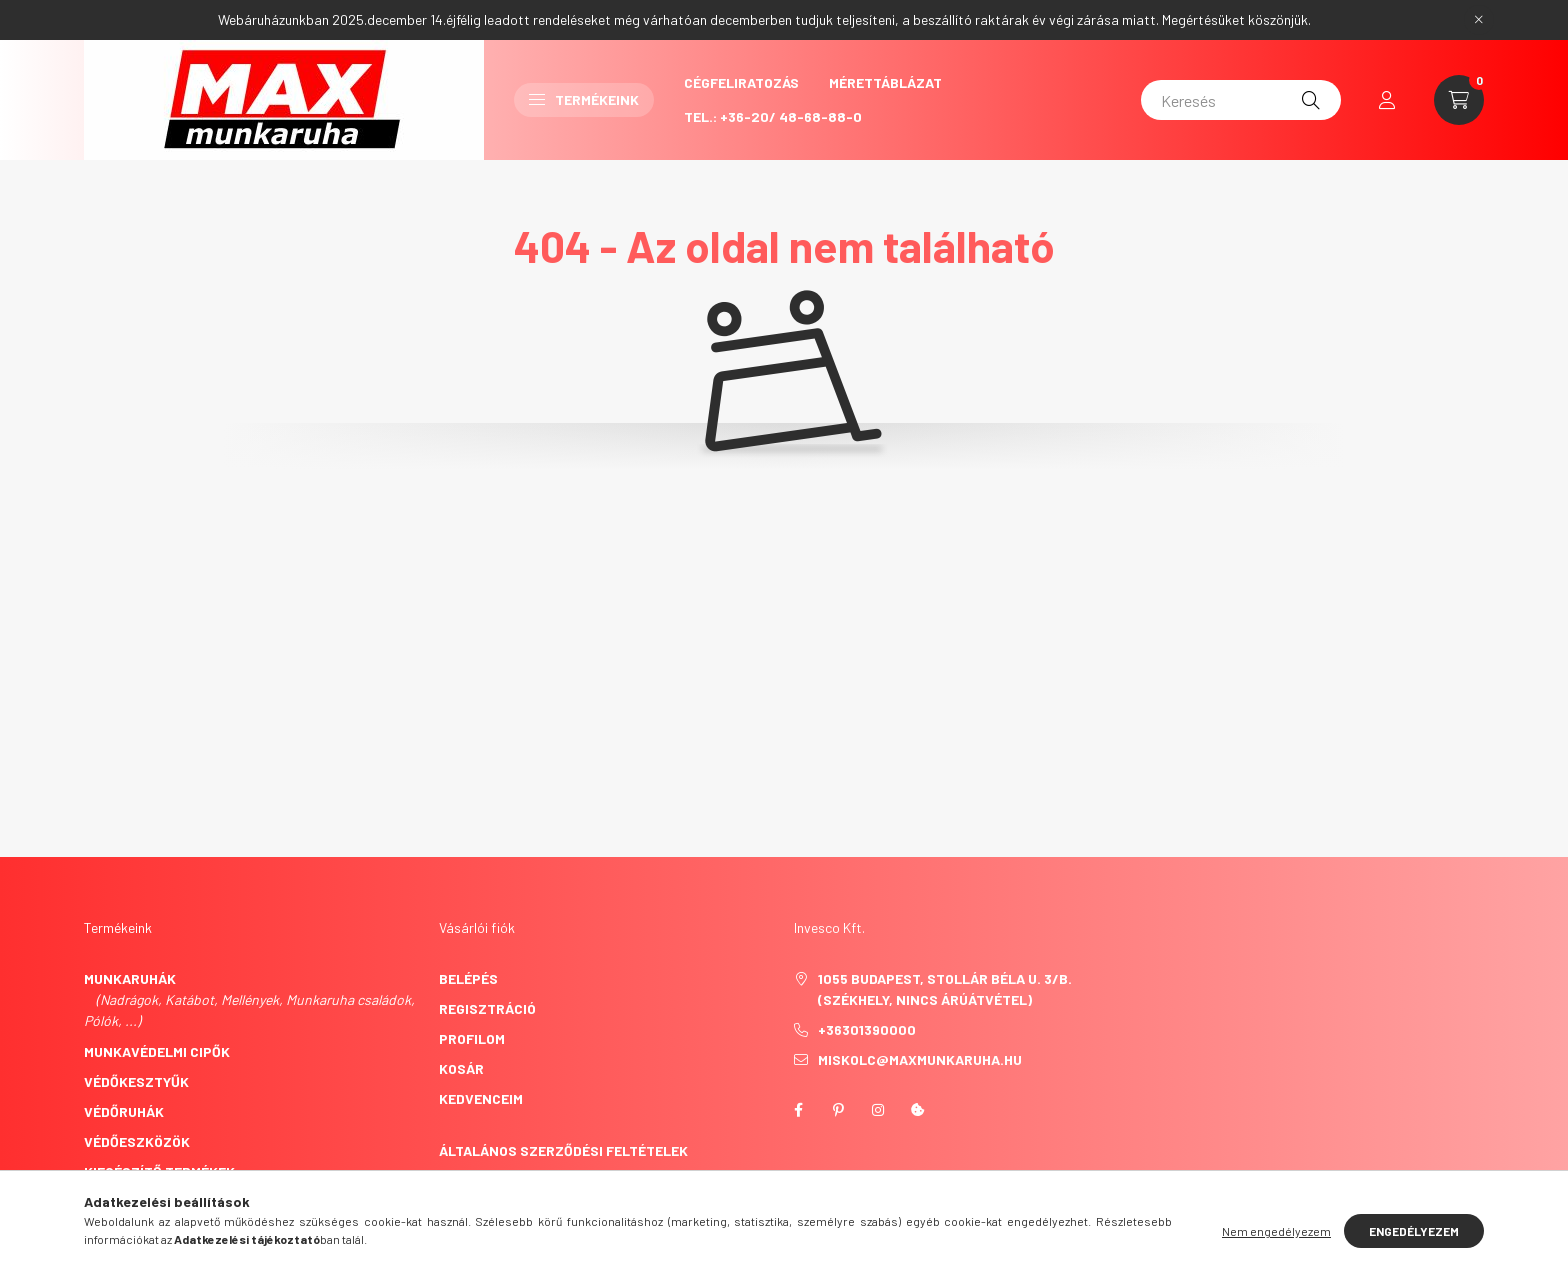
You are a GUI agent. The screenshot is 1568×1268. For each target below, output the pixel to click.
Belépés (468, 978)
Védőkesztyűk (136, 1081)
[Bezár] (1479, 20)
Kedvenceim (481, 1098)
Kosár (461, 1068)
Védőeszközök (137, 1141)
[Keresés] (1241, 100)
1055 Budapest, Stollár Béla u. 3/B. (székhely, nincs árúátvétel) (945, 989)
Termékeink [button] (584, 99)
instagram (878, 1110)
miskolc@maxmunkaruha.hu (920, 1059)
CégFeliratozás (741, 82)
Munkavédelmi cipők (157, 1051)
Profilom (472, 1038)
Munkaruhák (130, 978)
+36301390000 (867, 1029)
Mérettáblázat (885, 82)
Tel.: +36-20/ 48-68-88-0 (773, 116)
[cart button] (1459, 100)
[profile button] (1387, 100)
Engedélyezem (1414, 1231)
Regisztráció (487, 1008)
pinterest (838, 1110)
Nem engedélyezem (1276, 1231)
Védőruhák (124, 1111)
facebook (798, 1110)
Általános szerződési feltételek (563, 1150)
